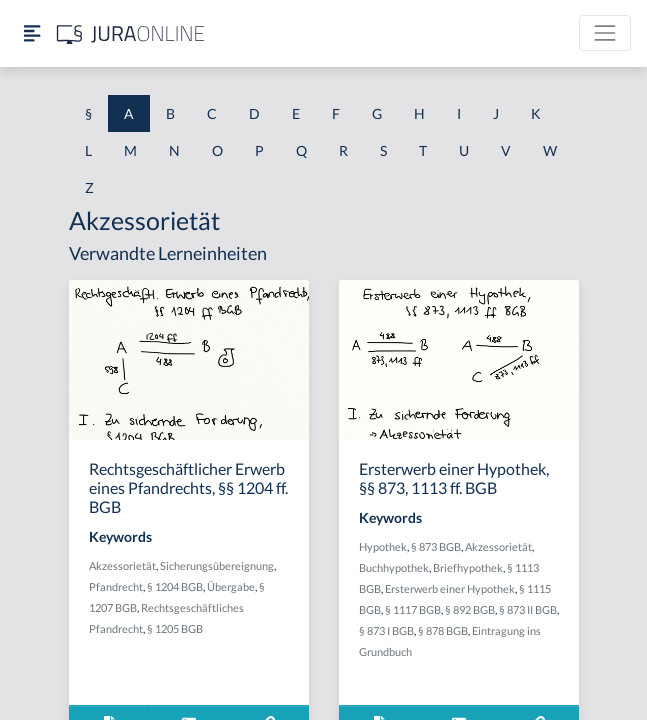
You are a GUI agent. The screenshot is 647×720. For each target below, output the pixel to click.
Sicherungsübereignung (217, 565)
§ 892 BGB (470, 609)
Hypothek (383, 546)
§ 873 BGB (436, 546)
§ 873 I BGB (386, 630)
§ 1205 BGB (175, 628)
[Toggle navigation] (605, 33)
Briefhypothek (468, 567)
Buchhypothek (394, 567)
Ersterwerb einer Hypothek (450, 588)
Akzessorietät (122, 565)
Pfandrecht (116, 586)
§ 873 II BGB (528, 609)
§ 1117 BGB (413, 609)
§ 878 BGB (443, 630)
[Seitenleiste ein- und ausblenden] (32, 33)
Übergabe (231, 586)
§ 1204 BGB (175, 586)
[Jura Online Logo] (131, 33)
